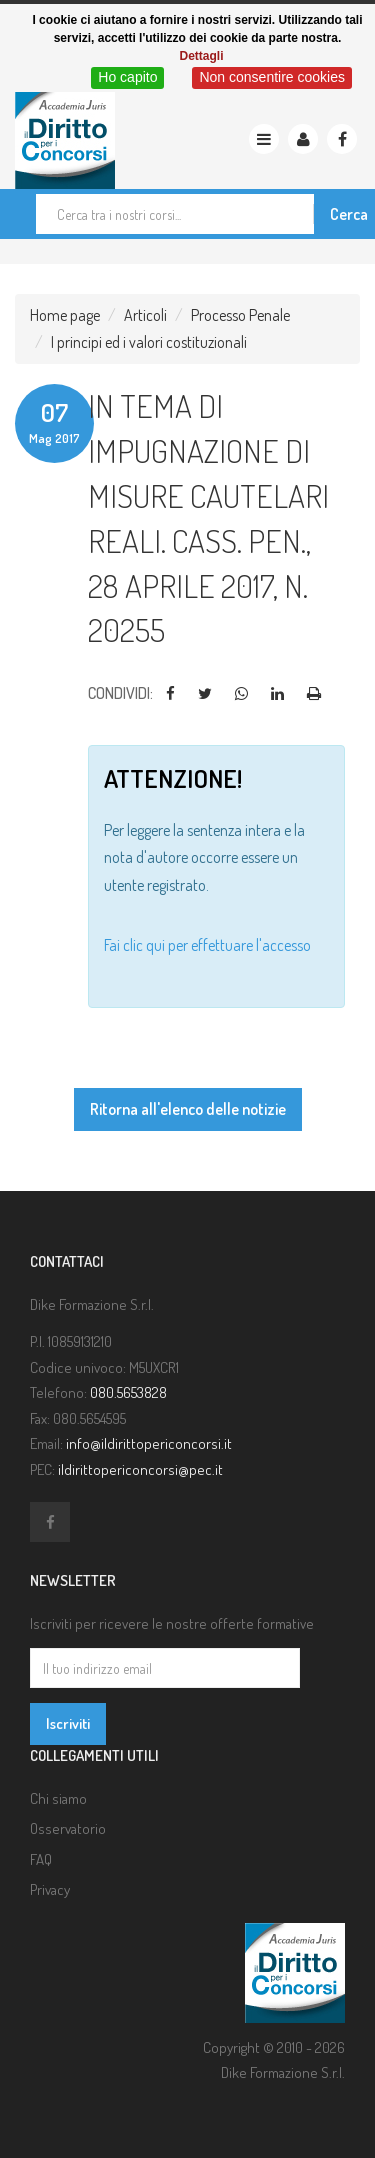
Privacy (50, 1889)
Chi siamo (58, 1798)
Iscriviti (68, 1723)
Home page (65, 315)
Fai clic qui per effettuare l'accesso (207, 945)
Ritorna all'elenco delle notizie (188, 1109)
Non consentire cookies (272, 77)
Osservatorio (68, 1828)
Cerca (349, 214)
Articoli (145, 315)
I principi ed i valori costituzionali (149, 342)
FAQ (41, 1859)
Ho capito (127, 77)
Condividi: (120, 693)
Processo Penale (240, 315)
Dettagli (201, 56)
